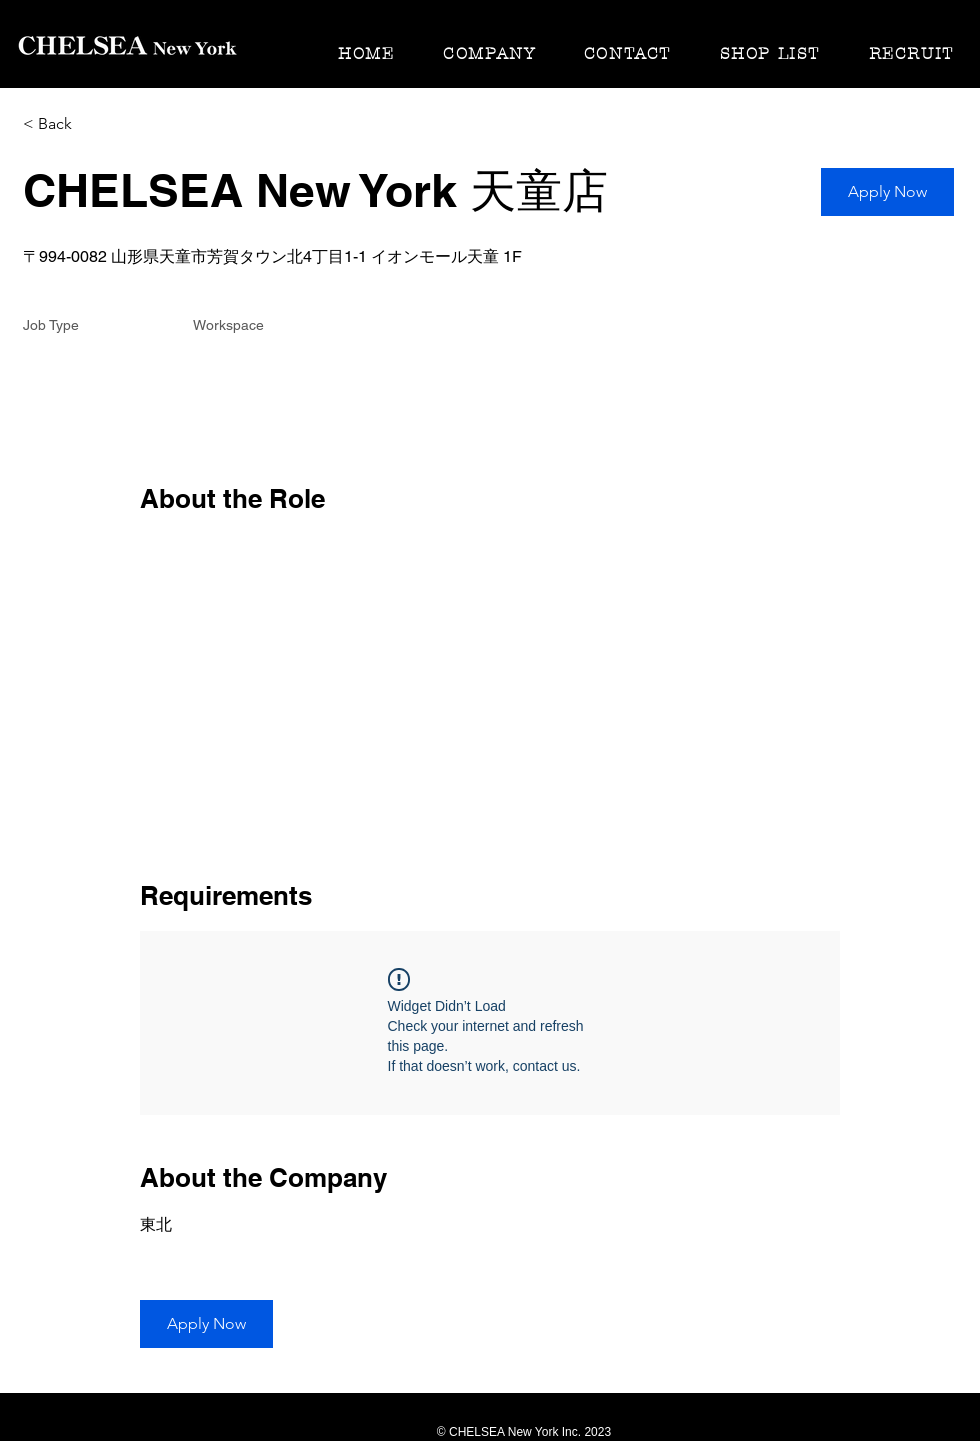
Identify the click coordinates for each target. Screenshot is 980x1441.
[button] (489, 54)
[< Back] (94, 124)
